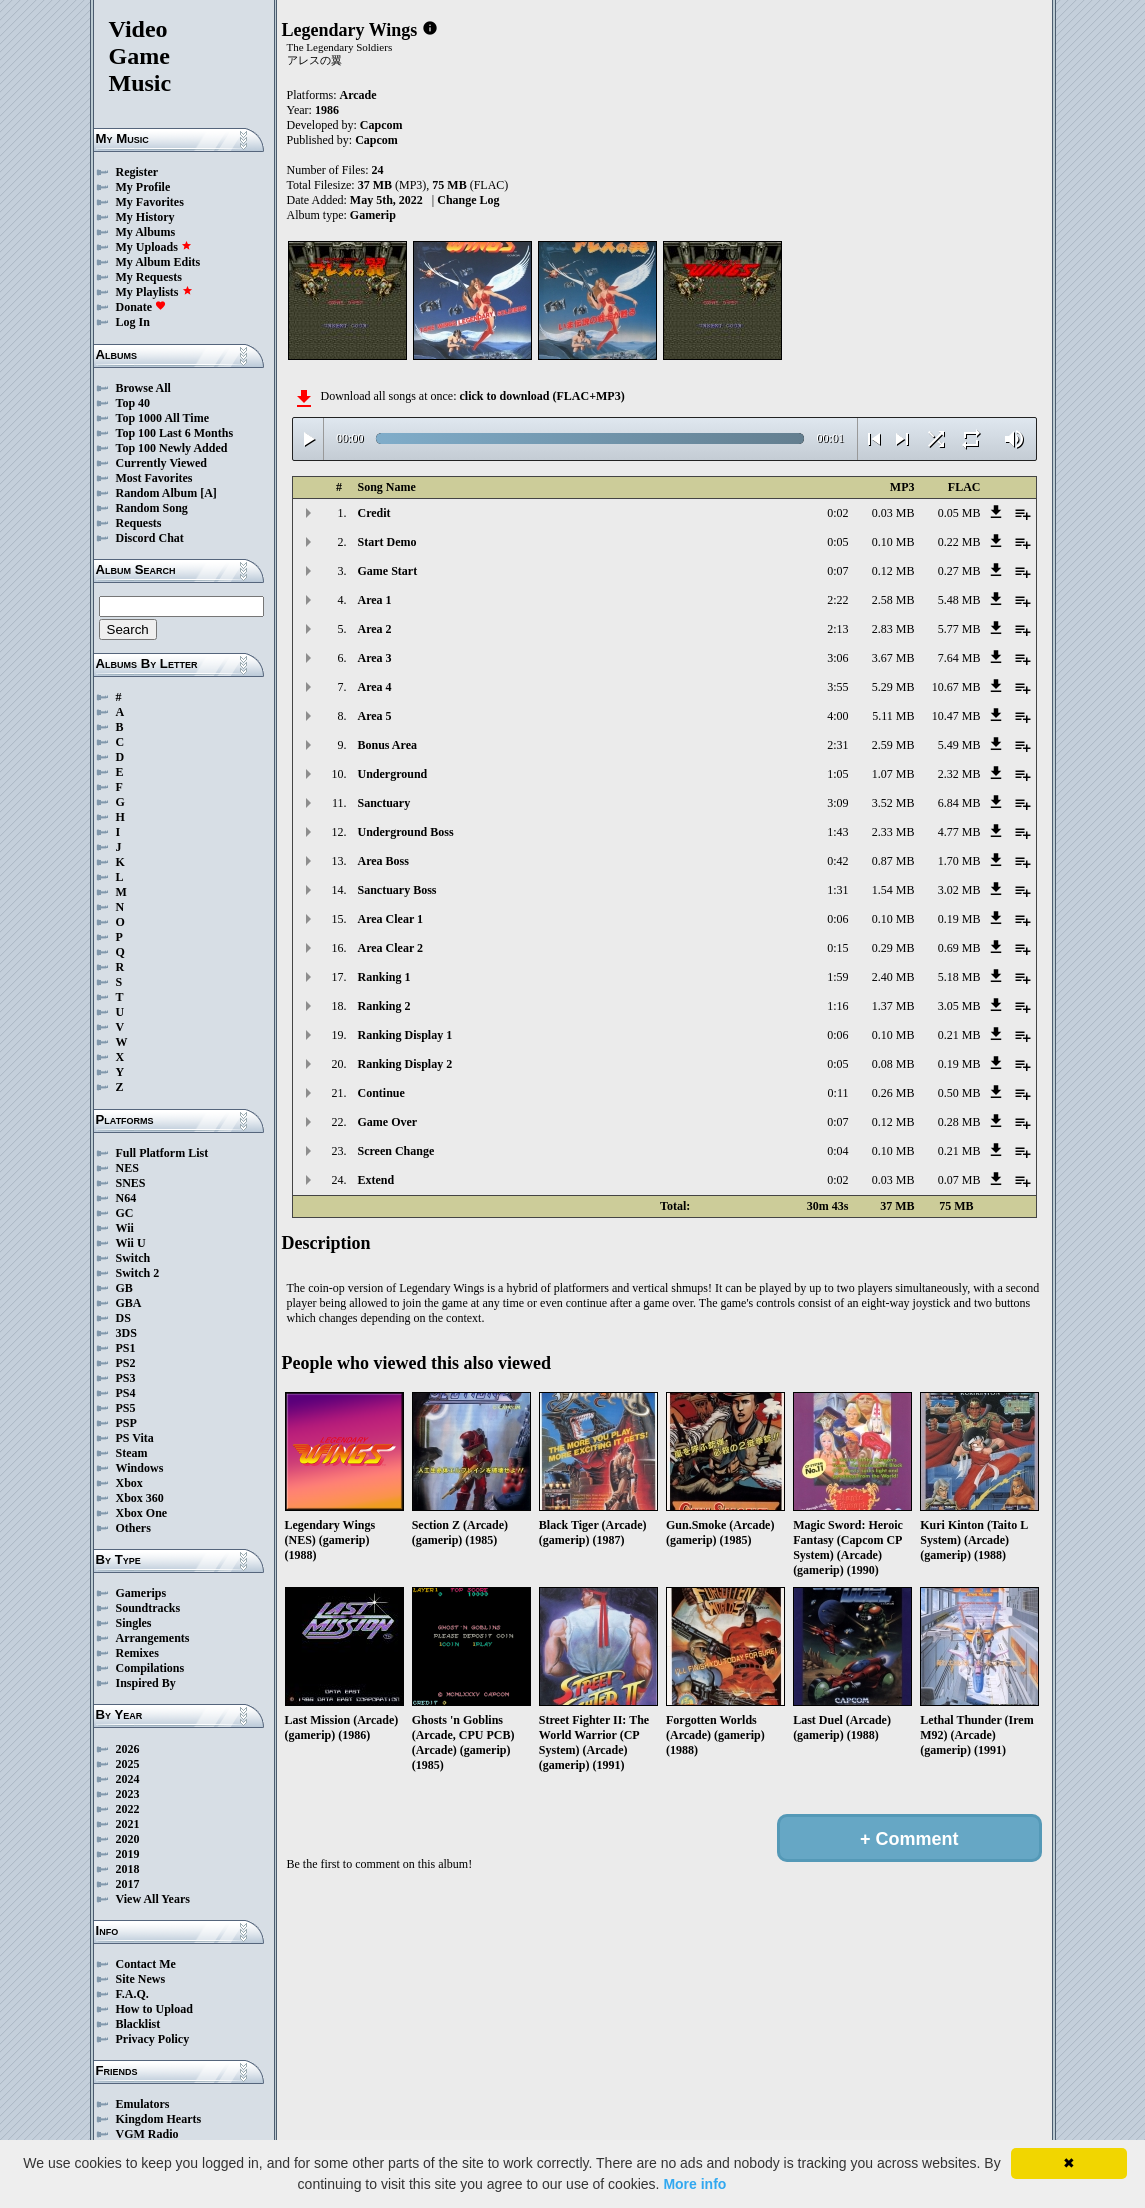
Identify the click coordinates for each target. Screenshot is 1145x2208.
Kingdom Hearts (159, 2119)
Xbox (129, 1483)
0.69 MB (959, 948)
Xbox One (142, 1513)
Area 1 (375, 600)
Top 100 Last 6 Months (175, 433)
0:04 (837, 1151)
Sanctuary (384, 803)
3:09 (837, 803)
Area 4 (375, 687)
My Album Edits (158, 262)
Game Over (388, 1122)
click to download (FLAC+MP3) (541, 396)
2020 (128, 1839)
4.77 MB (959, 832)
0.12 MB (893, 571)
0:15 (837, 948)
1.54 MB (893, 890)
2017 (128, 1884)
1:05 (837, 774)
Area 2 (375, 629)
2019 (128, 1854)
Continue (381, 1093)
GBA (129, 1303)
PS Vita (135, 1438)
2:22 (837, 600)
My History (145, 217)
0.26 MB (893, 1093)
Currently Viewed (161, 463)
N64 (126, 1198)
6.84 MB (959, 803)
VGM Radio (147, 2134)
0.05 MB (959, 513)
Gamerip (373, 215)
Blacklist (138, 2024)
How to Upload (154, 2009)
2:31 (837, 745)
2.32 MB (959, 774)
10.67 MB (956, 687)
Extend (376, 1180)
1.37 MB (893, 1006)
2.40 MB (893, 977)
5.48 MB (959, 600)
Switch (133, 1258)
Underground (393, 774)
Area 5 (375, 716)
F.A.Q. (132, 1994)
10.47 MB (956, 716)
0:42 (837, 861)
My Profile (143, 187)
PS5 (126, 1408)
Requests (139, 523)
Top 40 (133, 403)
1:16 (837, 1006)
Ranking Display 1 (405, 1035)
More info (694, 2184)
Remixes (137, 1653)
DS (123, 1318)
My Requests (149, 277)
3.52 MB (893, 803)
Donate (141, 307)
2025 (128, 1764)
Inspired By (146, 1683)
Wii (125, 1228)
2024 (128, 1779)
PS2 (126, 1363)
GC (125, 1213)
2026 (128, 1749)
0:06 (837, 919)
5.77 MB (959, 629)
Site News (141, 1979)
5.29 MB (893, 687)
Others (133, 1528)
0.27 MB (959, 571)
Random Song (152, 508)
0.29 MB (893, 948)
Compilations (150, 1668)
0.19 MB (959, 919)
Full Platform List (162, 1153)
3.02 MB (959, 890)
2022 (128, 1809)
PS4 (126, 1393)
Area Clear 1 (391, 919)
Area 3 (375, 658)
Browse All (143, 388)
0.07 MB (959, 1180)
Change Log (468, 200)
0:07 (837, 571)
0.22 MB (959, 542)
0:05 (837, 542)
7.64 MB (959, 658)
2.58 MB (893, 600)
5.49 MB (959, 745)
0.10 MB (893, 542)
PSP (126, 1423)
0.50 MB (959, 1093)
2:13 (837, 629)
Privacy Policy (153, 2039)
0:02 (837, 513)
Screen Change (396, 1151)
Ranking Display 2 (405, 1064)
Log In (133, 322)
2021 (128, 1824)
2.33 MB (893, 832)
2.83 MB (893, 629)
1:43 (837, 832)
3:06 (837, 658)
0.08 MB (893, 1064)
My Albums (146, 232)
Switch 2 (138, 1273)
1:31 (837, 890)
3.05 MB (959, 1006)
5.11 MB (893, 716)
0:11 (838, 1093)
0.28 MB (959, 1122)
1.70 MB (959, 861)
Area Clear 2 (391, 948)
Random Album (157, 493)
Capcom (381, 125)
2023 (128, 1794)
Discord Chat (150, 538)
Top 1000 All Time (162, 418)
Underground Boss (406, 832)
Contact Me (146, 1964)
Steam (132, 1453)
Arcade (358, 95)
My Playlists (154, 292)
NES (127, 1168)
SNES (131, 1183)
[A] (208, 493)
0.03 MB (893, 513)
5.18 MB (959, 977)
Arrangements (153, 1638)
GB (124, 1288)
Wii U (131, 1243)
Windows (140, 1468)
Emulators (143, 2104)
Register (137, 172)
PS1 (126, 1348)
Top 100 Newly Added (172, 448)
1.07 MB (893, 774)
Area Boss (383, 861)
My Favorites (150, 202)
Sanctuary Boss (397, 890)
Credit (374, 513)
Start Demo (387, 542)
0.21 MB (959, 1035)
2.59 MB (893, 745)
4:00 (837, 716)
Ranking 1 (384, 977)
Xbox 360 (140, 1498)
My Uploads (154, 247)
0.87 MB (893, 861)
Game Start (388, 571)
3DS (126, 1333)
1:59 (837, 977)
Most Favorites (154, 478)
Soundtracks (148, 1608)
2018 (128, 1869)
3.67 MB (893, 658)
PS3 (126, 1378)
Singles (134, 1623)
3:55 (837, 687)
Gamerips (141, 1593)
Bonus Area (387, 745)
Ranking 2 (384, 1006)
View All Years (153, 1899)
